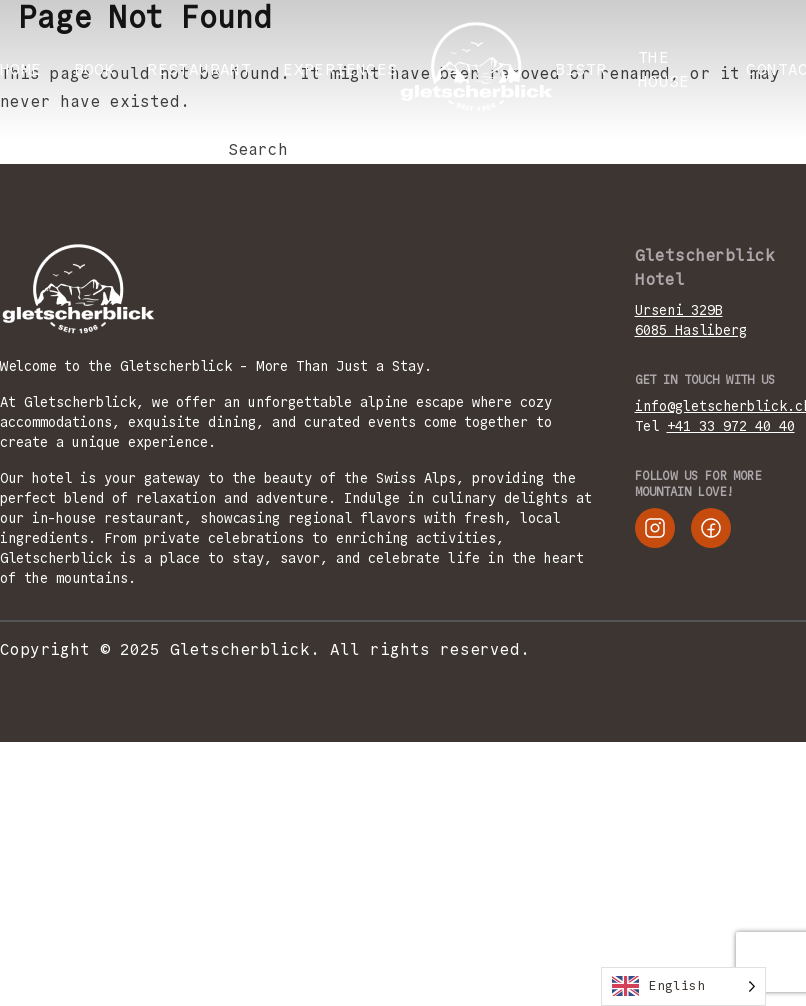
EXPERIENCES (340, 69)
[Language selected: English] (683, 986)
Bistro (586, 69)
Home (21, 69)
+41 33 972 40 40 (731, 426)
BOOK (95, 69)
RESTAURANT (199, 69)
